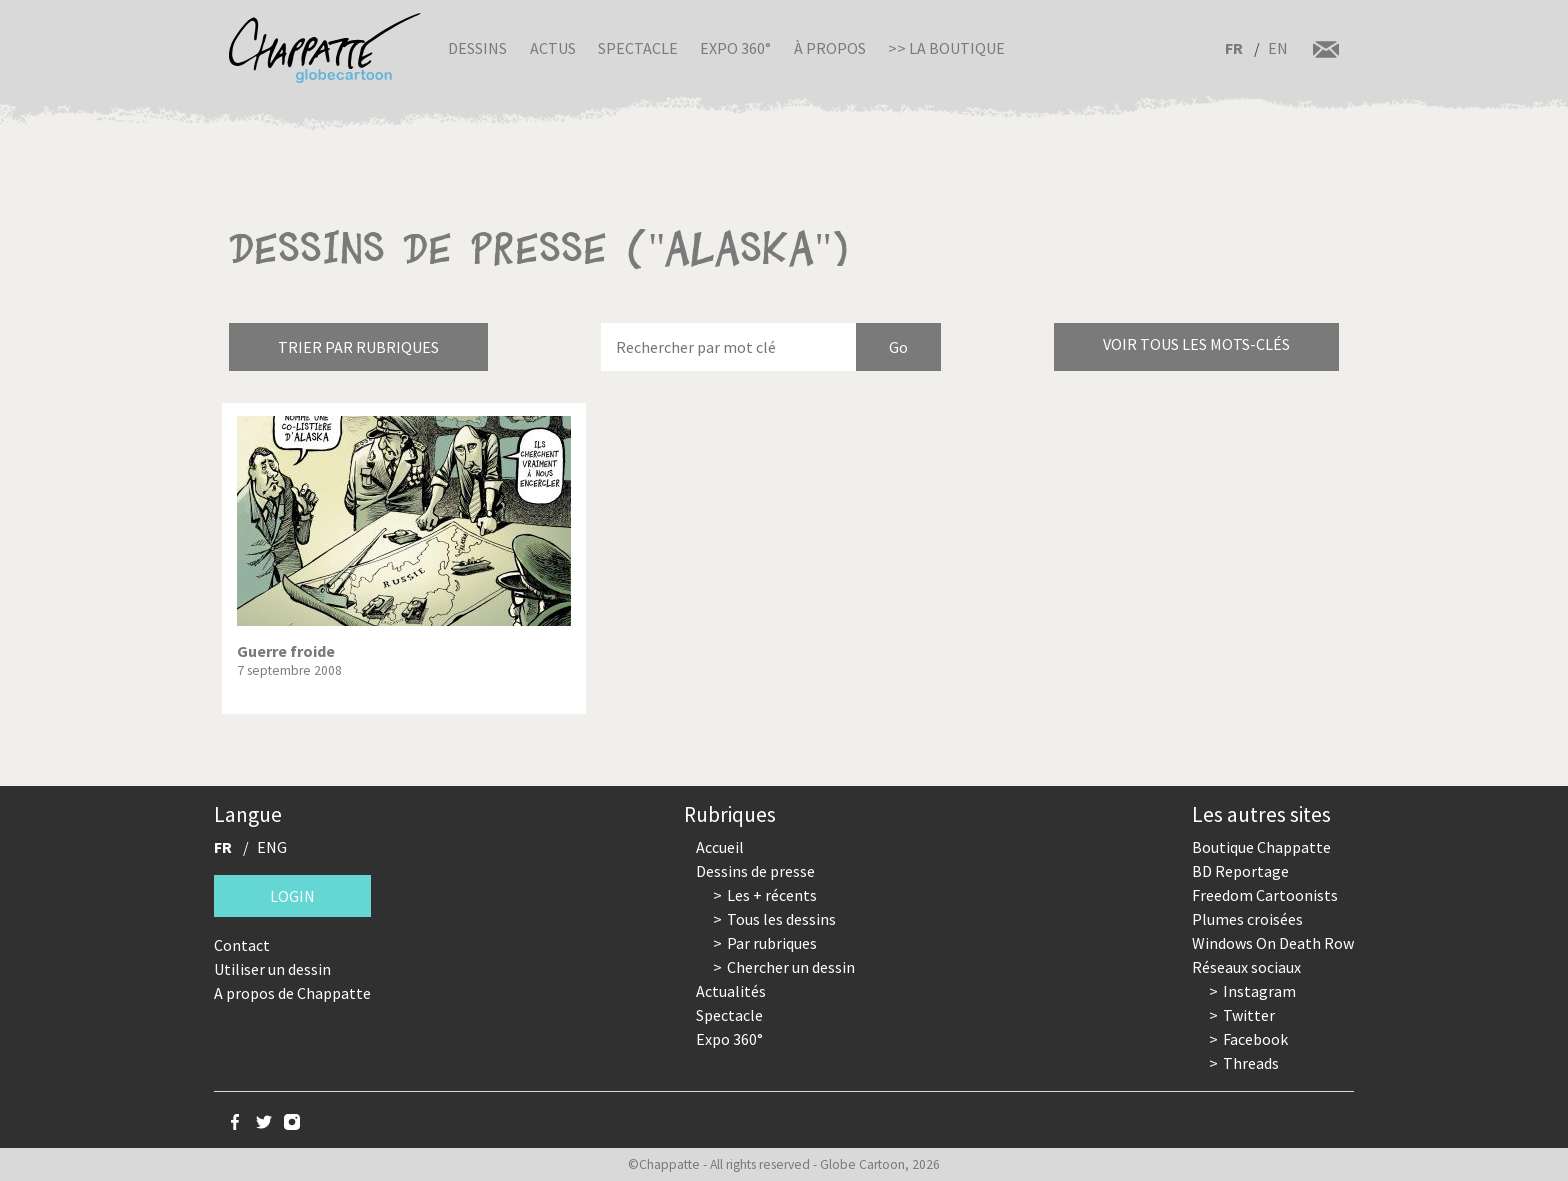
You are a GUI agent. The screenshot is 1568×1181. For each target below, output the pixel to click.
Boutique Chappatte (1261, 847)
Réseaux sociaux (1246, 967)
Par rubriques (772, 943)
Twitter (1249, 1015)
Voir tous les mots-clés (1196, 344)
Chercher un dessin (791, 967)
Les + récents (772, 895)
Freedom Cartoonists (1265, 895)
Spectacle (638, 48)
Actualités (731, 991)
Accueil (720, 847)
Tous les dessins (781, 919)
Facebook (1255, 1039)
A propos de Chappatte (292, 993)
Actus (553, 48)
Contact (242, 945)
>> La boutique (946, 48)
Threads (1251, 1063)
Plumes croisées (1247, 919)
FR (1234, 48)
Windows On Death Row (1273, 943)
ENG (272, 847)
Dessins (477, 48)
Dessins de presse (755, 871)
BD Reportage (1240, 871)
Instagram (1259, 991)
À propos (830, 48)
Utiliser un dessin (272, 969)
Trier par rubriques (358, 347)
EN (1278, 48)
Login (292, 896)
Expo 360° (735, 48)
